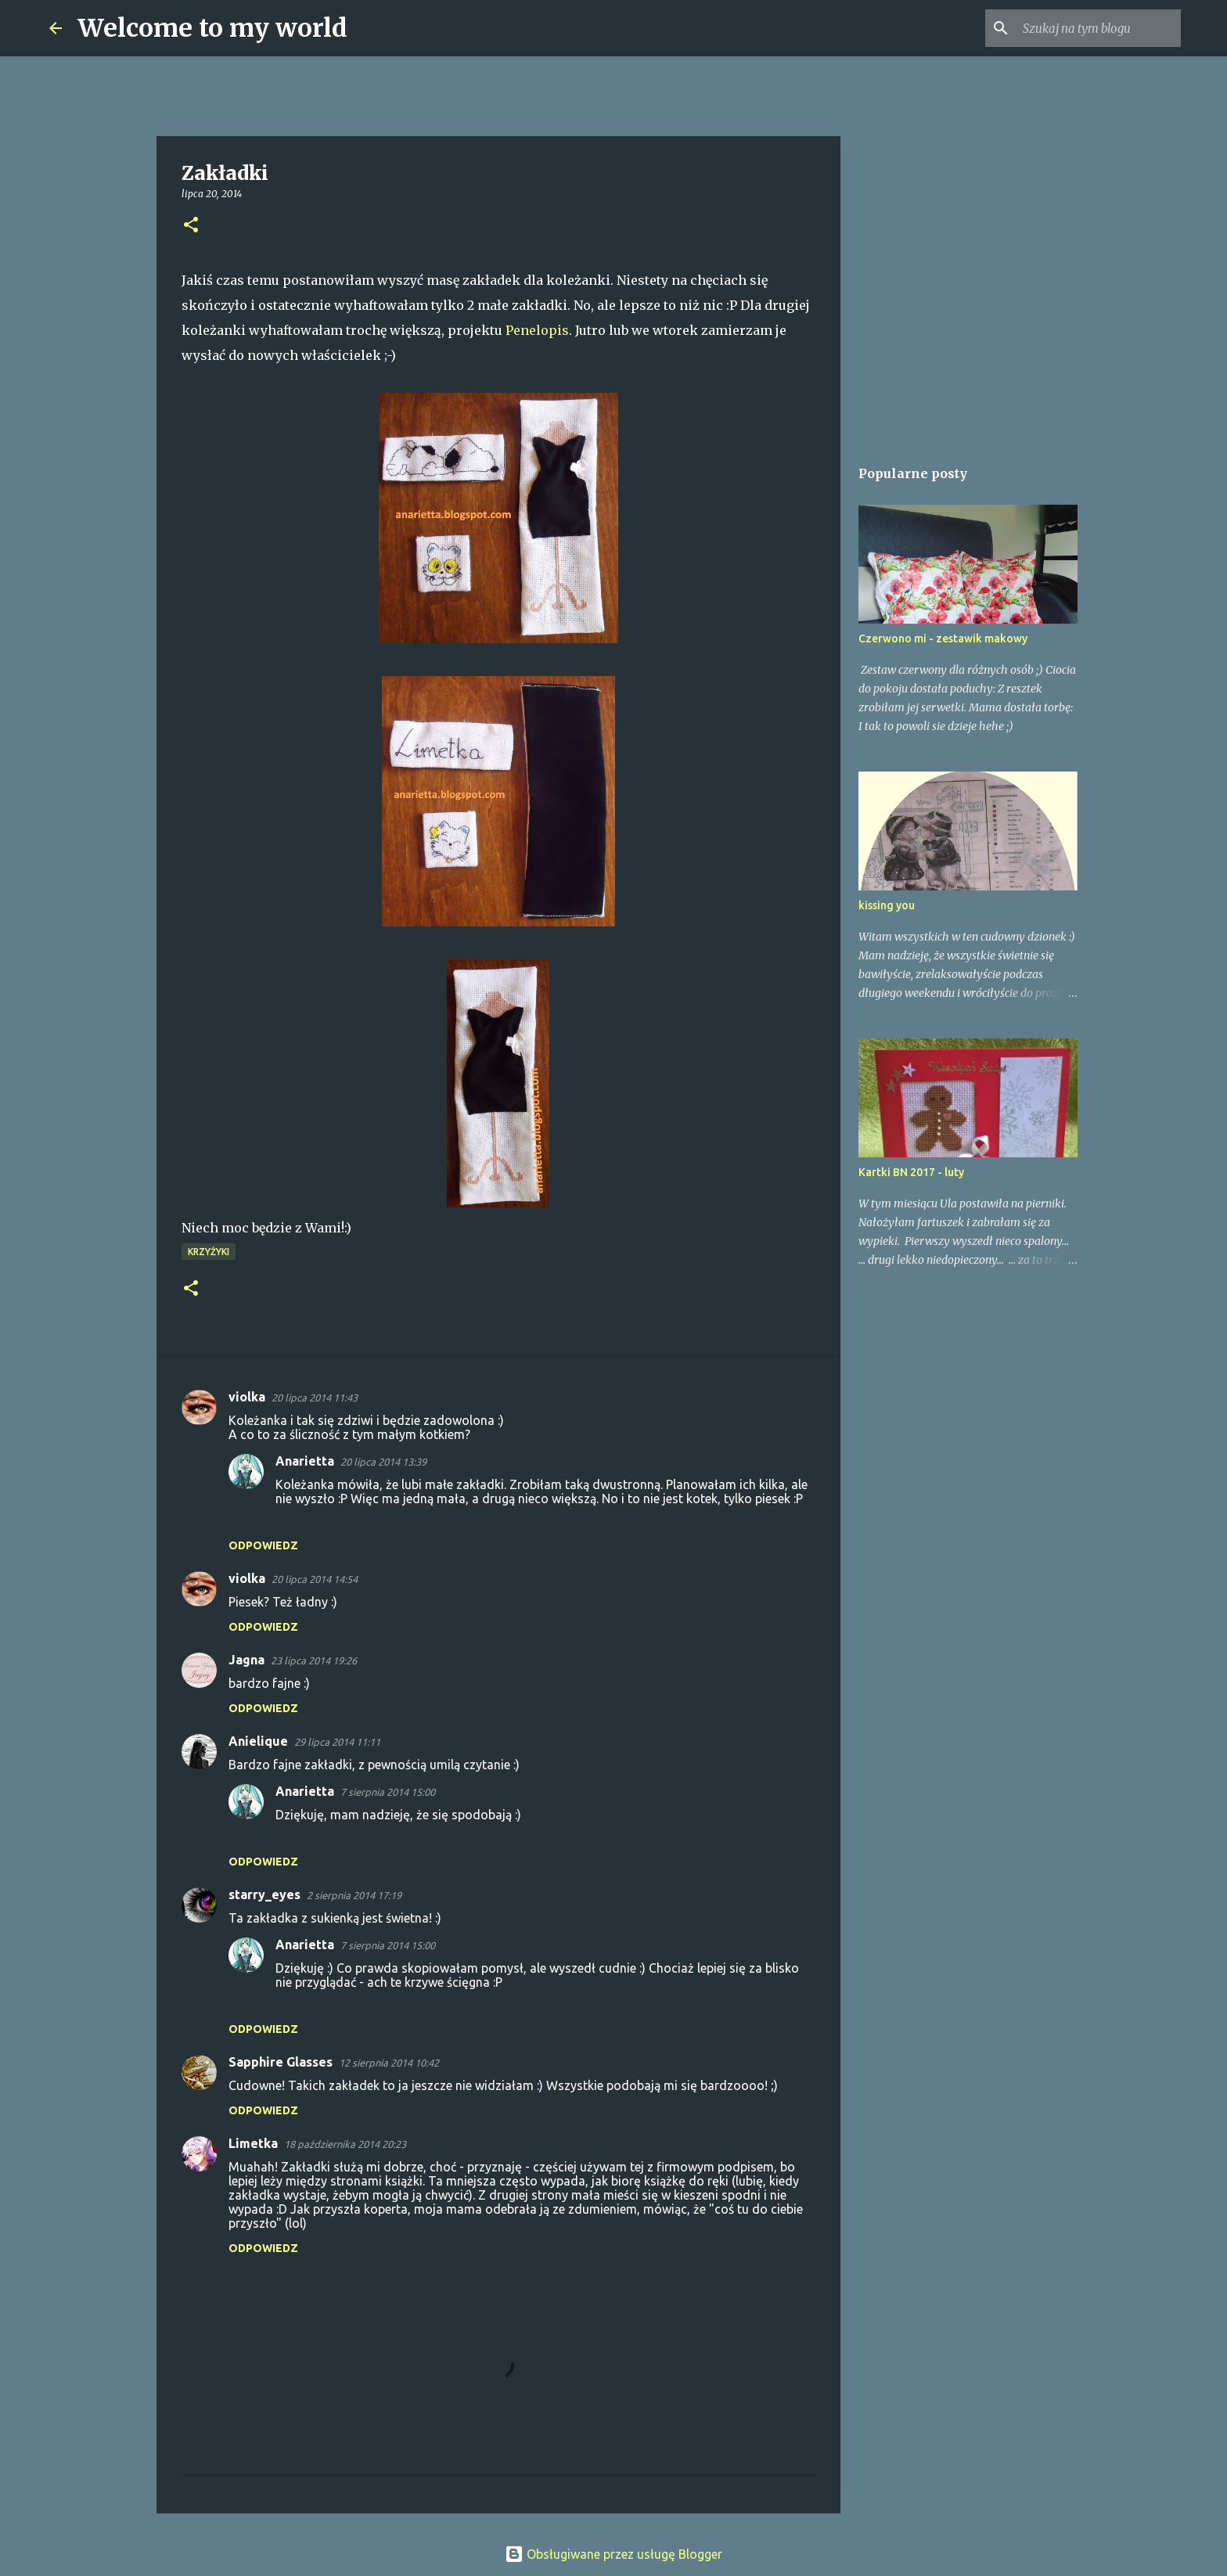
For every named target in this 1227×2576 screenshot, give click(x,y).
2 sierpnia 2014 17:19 (354, 1895)
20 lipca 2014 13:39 (383, 1461)
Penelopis (537, 330)
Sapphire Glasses (280, 2062)
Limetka (253, 2143)
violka (246, 1397)
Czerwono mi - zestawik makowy (942, 638)
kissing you (886, 905)
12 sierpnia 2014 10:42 (389, 2062)
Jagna (246, 1660)
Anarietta (304, 1461)
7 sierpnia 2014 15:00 (387, 1791)
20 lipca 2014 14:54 (315, 1579)
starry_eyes (264, 1894)
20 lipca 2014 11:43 (315, 1397)
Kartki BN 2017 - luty (911, 1172)
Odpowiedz (263, 1545)
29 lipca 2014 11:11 (337, 1741)
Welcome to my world (212, 28)
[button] (191, 225)
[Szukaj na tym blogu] (1099, 28)
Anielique (258, 1741)
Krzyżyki (208, 1252)
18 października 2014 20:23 (345, 2144)
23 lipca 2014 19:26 (314, 1660)
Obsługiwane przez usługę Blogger (613, 2554)
